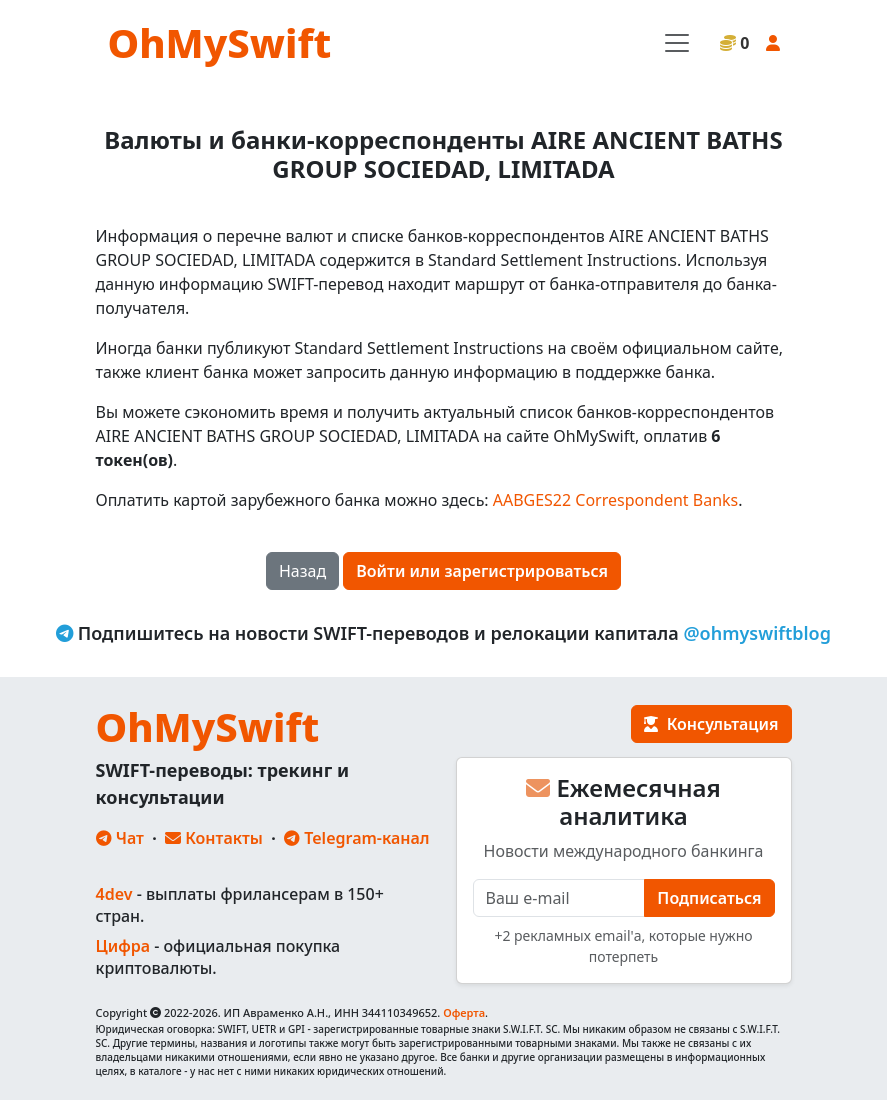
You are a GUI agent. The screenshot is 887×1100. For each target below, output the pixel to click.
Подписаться (709, 898)
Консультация (711, 724)
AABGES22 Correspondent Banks (616, 500)
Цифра (123, 946)
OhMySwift (220, 42)
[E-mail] (559, 898)
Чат (120, 838)
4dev (114, 894)
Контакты (214, 838)
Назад (302, 571)
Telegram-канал (356, 838)
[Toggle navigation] (677, 43)
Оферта (464, 1012)
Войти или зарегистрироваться (482, 571)
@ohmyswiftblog (757, 633)
